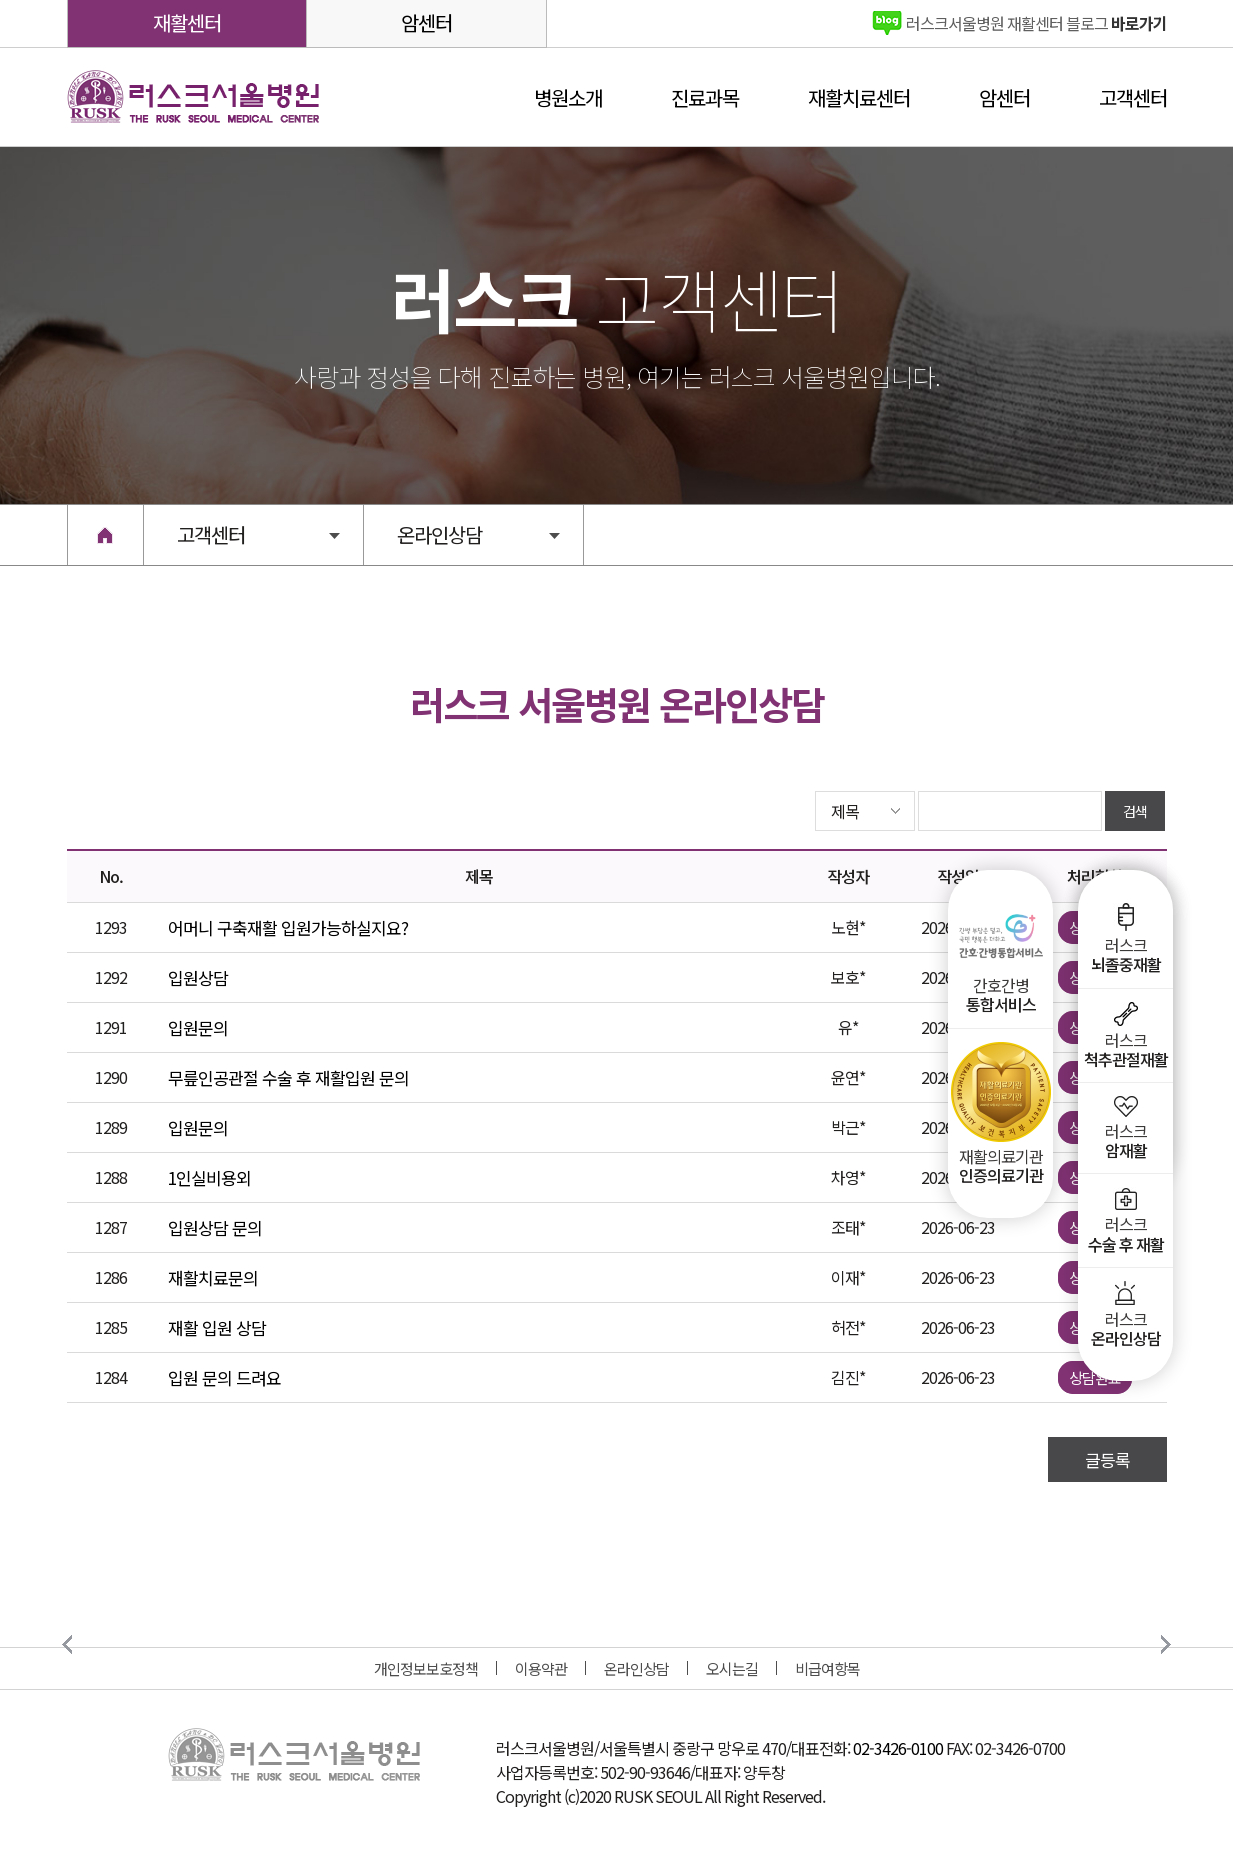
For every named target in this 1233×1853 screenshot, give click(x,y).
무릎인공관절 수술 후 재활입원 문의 (288, 1077)
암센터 (426, 22)
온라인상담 (636, 1668)
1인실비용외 (209, 1177)
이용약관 (541, 1668)
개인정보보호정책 (426, 1668)
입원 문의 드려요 (224, 1377)
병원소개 (568, 97)
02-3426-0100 (898, 1748)
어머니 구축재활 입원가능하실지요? (288, 927)
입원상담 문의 (215, 1227)
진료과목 (705, 97)
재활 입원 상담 (217, 1327)
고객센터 (1133, 97)
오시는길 (732, 1668)
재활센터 (187, 22)
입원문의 (198, 1027)
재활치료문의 (213, 1277)
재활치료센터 (859, 97)
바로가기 (1036, 23)
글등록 (1107, 1459)
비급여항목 (827, 1668)
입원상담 (198, 977)
